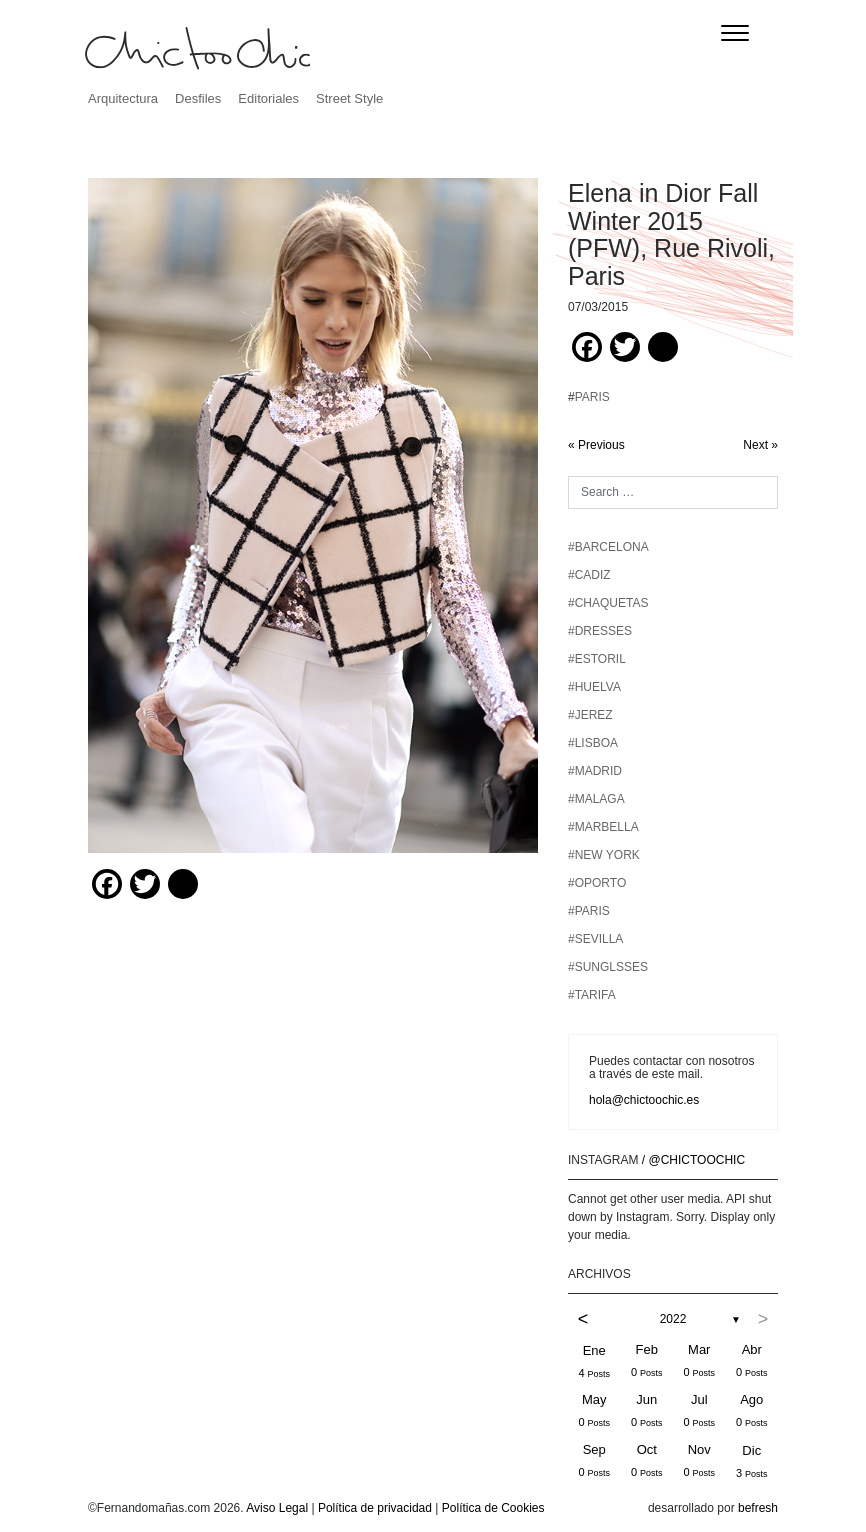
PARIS (592, 397)
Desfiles (198, 98)
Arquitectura (123, 98)
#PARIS (589, 911)
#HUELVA (594, 687)
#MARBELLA (603, 827)
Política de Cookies (493, 1508)
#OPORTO (597, 883)
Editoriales (268, 98)
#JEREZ (590, 715)
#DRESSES (600, 631)
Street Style (349, 98)
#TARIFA (592, 995)
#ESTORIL (597, 659)
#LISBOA (593, 743)
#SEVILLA (595, 939)
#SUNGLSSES (608, 967)
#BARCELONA (608, 547)
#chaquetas (608, 603)
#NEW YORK (604, 855)
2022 (673, 1319)
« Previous (596, 445)
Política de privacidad (375, 1508)
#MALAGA (596, 799)
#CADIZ (589, 575)
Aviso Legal (277, 1508)
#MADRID (595, 771)
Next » (760, 445)
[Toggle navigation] (735, 33)
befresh (758, 1508)
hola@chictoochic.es (644, 1100)
